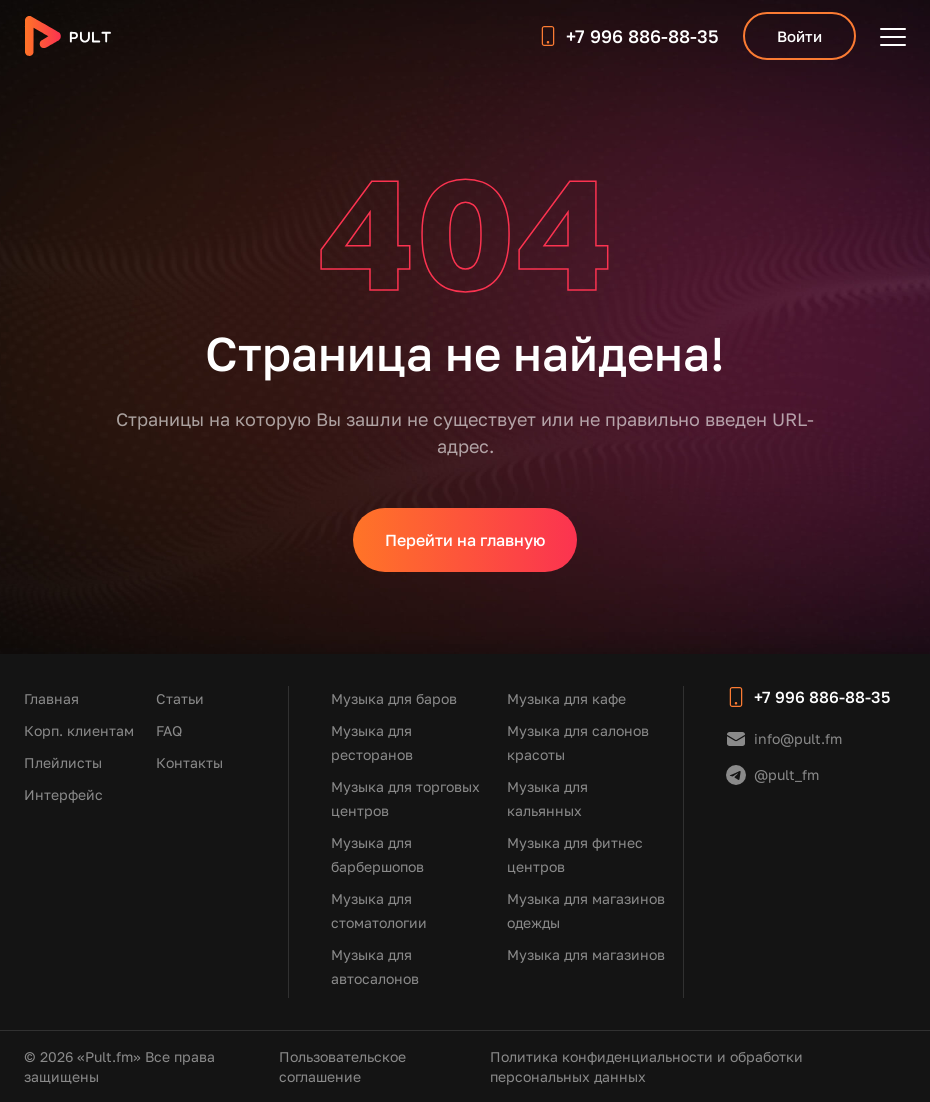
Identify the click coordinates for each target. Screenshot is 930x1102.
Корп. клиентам (79, 730)
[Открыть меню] (893, 36)
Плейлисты (63, 762)
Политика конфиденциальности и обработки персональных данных (646, 1066)
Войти (799, 36)
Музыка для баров (394, 698)
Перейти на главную (465, 540)
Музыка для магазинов (586, 954)
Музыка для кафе (566, 698)
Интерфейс (63, 794)
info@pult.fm (798, 738)
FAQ (169, 730)
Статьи (180, 698)
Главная (51, 698)
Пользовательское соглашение (342, 1066)
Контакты (189, 762)
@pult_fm (786, 774)
